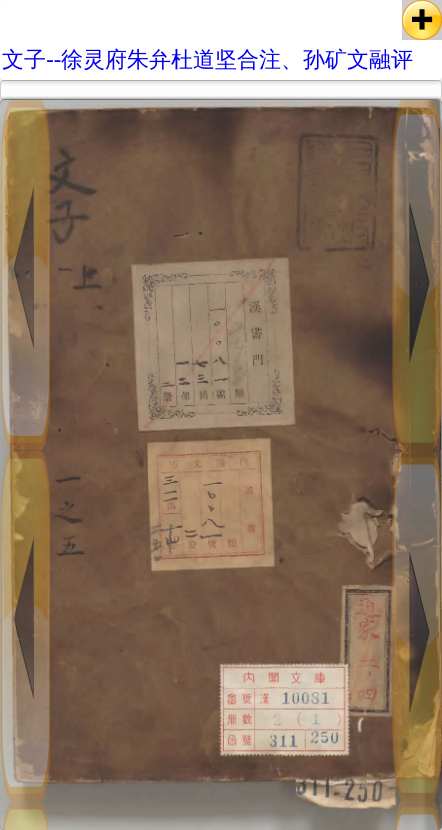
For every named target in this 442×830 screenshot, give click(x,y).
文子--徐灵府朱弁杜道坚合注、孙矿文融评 (207, 59)
